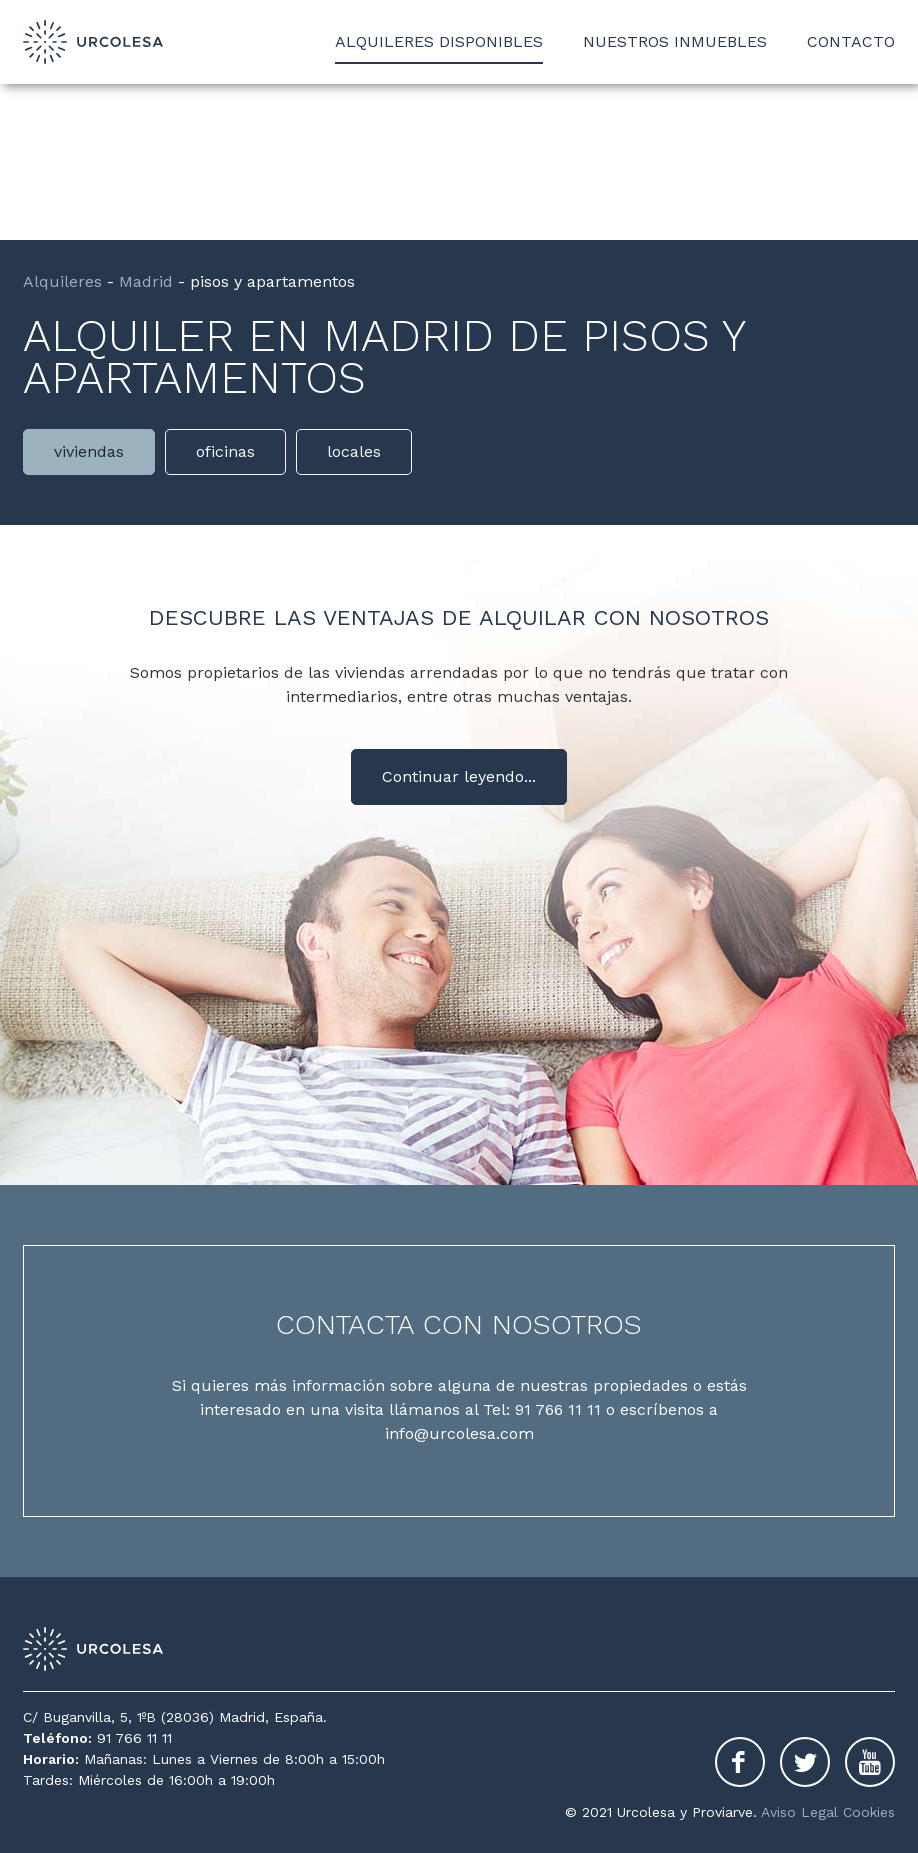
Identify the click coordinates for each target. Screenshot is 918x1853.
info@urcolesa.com (459, 1433)
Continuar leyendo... (459, 776)
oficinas (225, 451)
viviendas (89, 451)
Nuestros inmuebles (675, 41)
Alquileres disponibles (439, 41)
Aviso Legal (799, 1812)
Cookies (869, 1812)
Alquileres (62, 281)
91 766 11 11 (558, 1409)
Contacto (851, 41)
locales (354, 451)
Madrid (146, 281)
